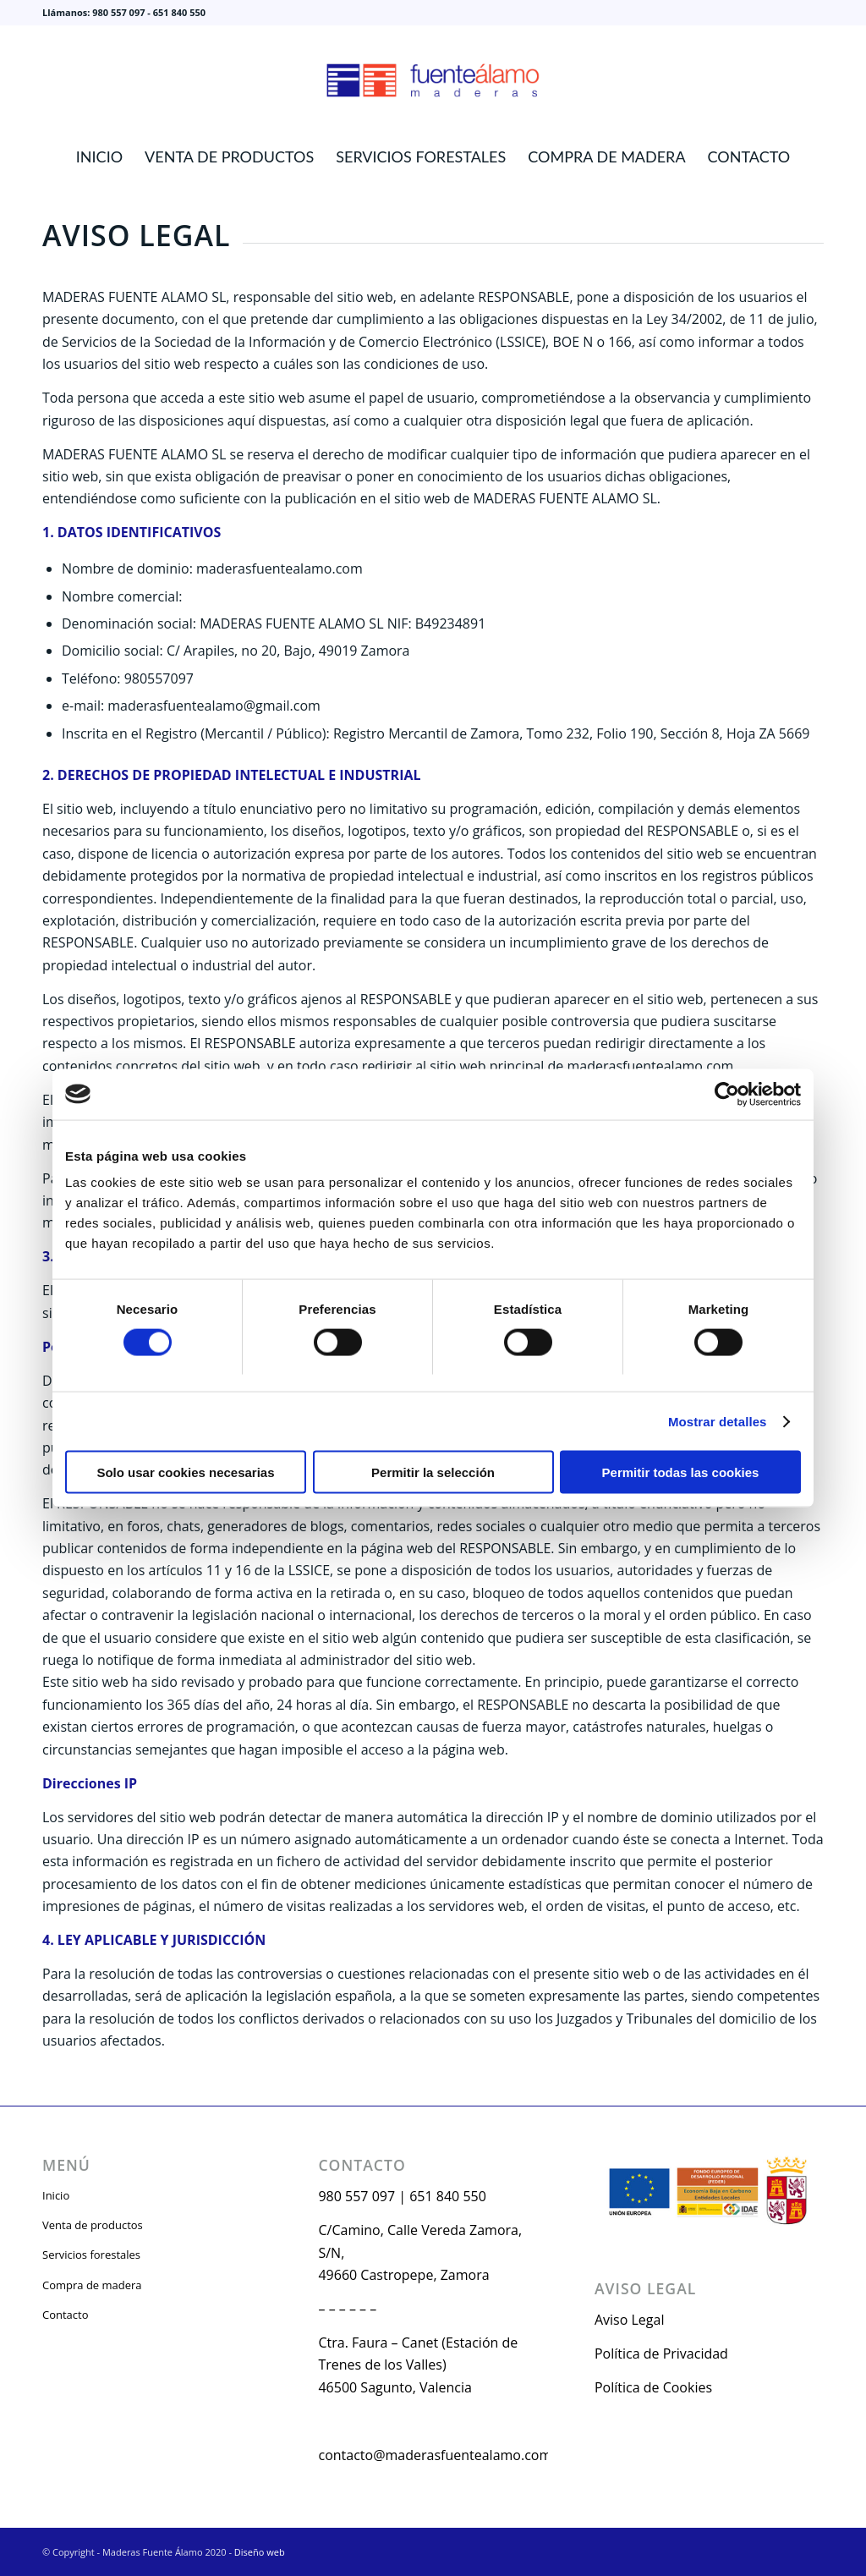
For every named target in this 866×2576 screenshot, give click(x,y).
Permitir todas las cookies (680, 1472)
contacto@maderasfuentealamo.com (434, 2455)
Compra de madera (92, 2285)
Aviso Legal (630, 2319)
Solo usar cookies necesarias (185, 1472)
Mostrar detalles (717, 1421)
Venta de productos (92, 2225)
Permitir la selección (433, 1472)
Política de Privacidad (661, 2353)
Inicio (55, 2195)
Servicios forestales (91, 2254)
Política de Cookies (653, 2387)
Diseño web (259, 2552)
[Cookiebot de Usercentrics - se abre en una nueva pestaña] (727, 1094)
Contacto (65, 2314)
